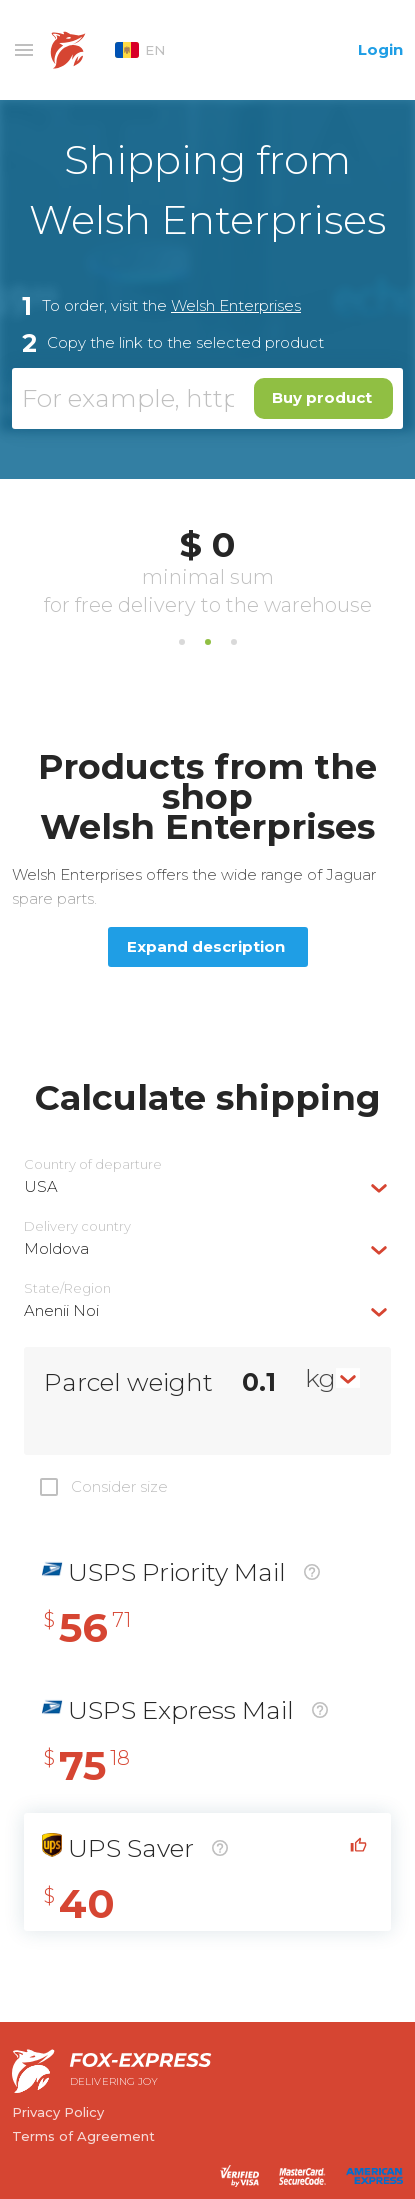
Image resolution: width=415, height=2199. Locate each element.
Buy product (322, 397)
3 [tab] (234, 642)
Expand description (206, 946)
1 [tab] (182, 642)
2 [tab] (208, 642)
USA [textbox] (41, 1186)
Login (380, 49)
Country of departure (93, 1164)
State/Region (67, 1288)
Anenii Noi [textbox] (61, 1310)
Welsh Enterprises (236, 305)
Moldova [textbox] (56, 1248)
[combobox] (207, 1186)
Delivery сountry (77, 1226)
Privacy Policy (58, 2112)
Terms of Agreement (83, 2136)
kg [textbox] (320, 1378)
